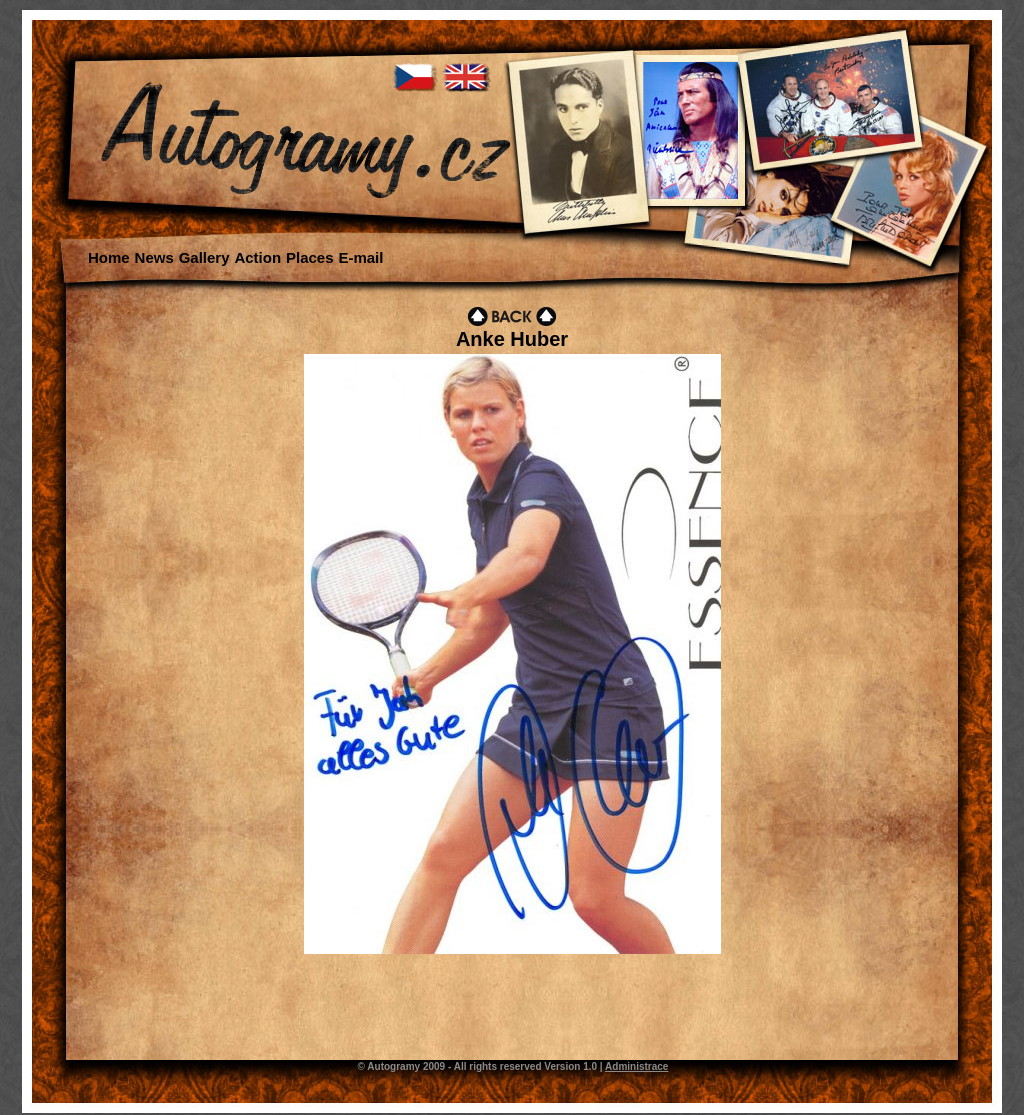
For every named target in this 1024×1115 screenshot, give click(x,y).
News (154, 257)
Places (310, 257)
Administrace (636, 1066)
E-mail (360, 257)
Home (109, 257)
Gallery (204, 257)
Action (257, 257)
